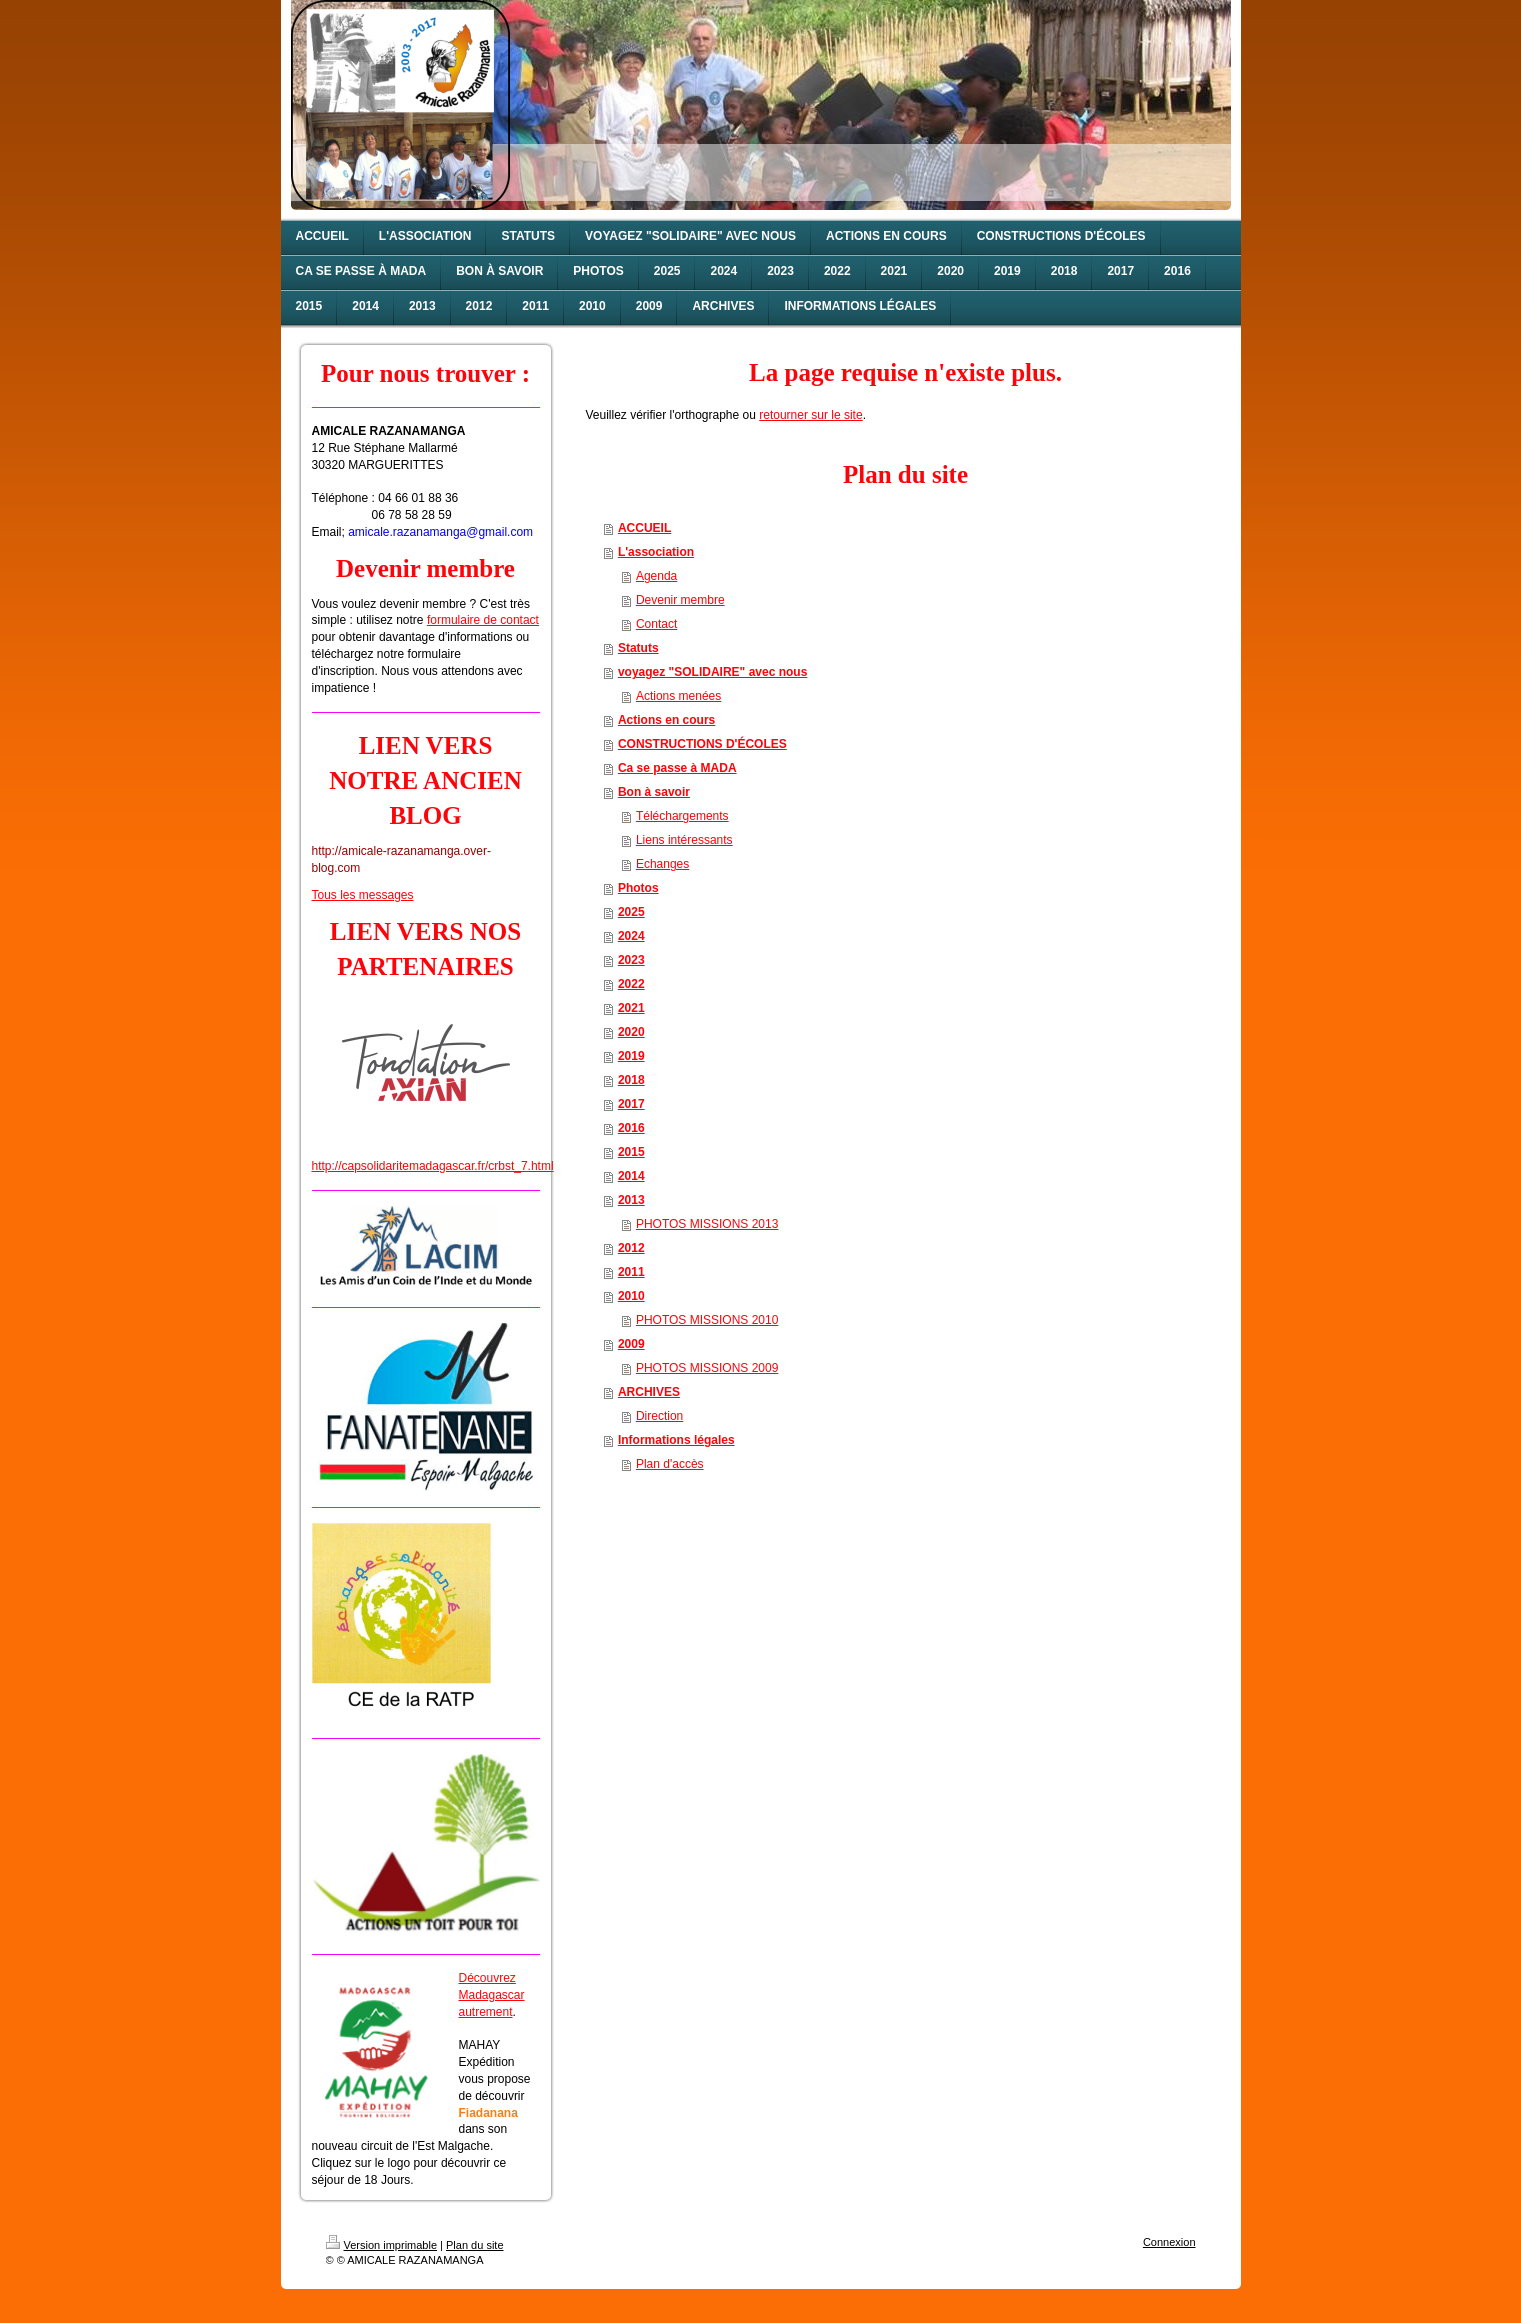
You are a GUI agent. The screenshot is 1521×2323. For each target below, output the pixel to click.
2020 (631, 1032)
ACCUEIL (644, 528)
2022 (631, 984)
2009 (631, 1344)
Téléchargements (682, 816)
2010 (631, 1296)
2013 (631, 1200)
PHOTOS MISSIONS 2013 (707, 1224)
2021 (631, 1008)
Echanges (662, 864)
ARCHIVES (649, 1392)
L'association (656, 552)
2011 (631, 1272)
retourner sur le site (810, 415)
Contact (656, 624)
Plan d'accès (670, 1464)
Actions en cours (666, 720)
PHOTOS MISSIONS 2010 (707, 1320)
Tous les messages (363, 895)
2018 (631, 1080)
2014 (631, 1176)
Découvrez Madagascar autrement (492, 1995)
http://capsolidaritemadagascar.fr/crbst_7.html (433, 1166)
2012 (631, 1248)
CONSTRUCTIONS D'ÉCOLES (702, 744)
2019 (631, 1056)
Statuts (638, 648)
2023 (631, 960)
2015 (631, 1152)
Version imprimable (382, 2245)
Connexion (1169, 2242)
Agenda (656, 576)
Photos (638, 888)
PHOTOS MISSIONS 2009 (707, 1368)
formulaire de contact (483, 620)
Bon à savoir (654, 792)
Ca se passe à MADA (677, 768)
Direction (659, 1416)
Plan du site (474, 2245)
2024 (631, 936)
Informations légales (676, 1440)
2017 (631, 1104)
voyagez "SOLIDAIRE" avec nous (712, 672)
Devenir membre (680, 600)
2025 (631, 912)
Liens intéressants (684, 840)
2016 (631, 1128)
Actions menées (678, 696)
